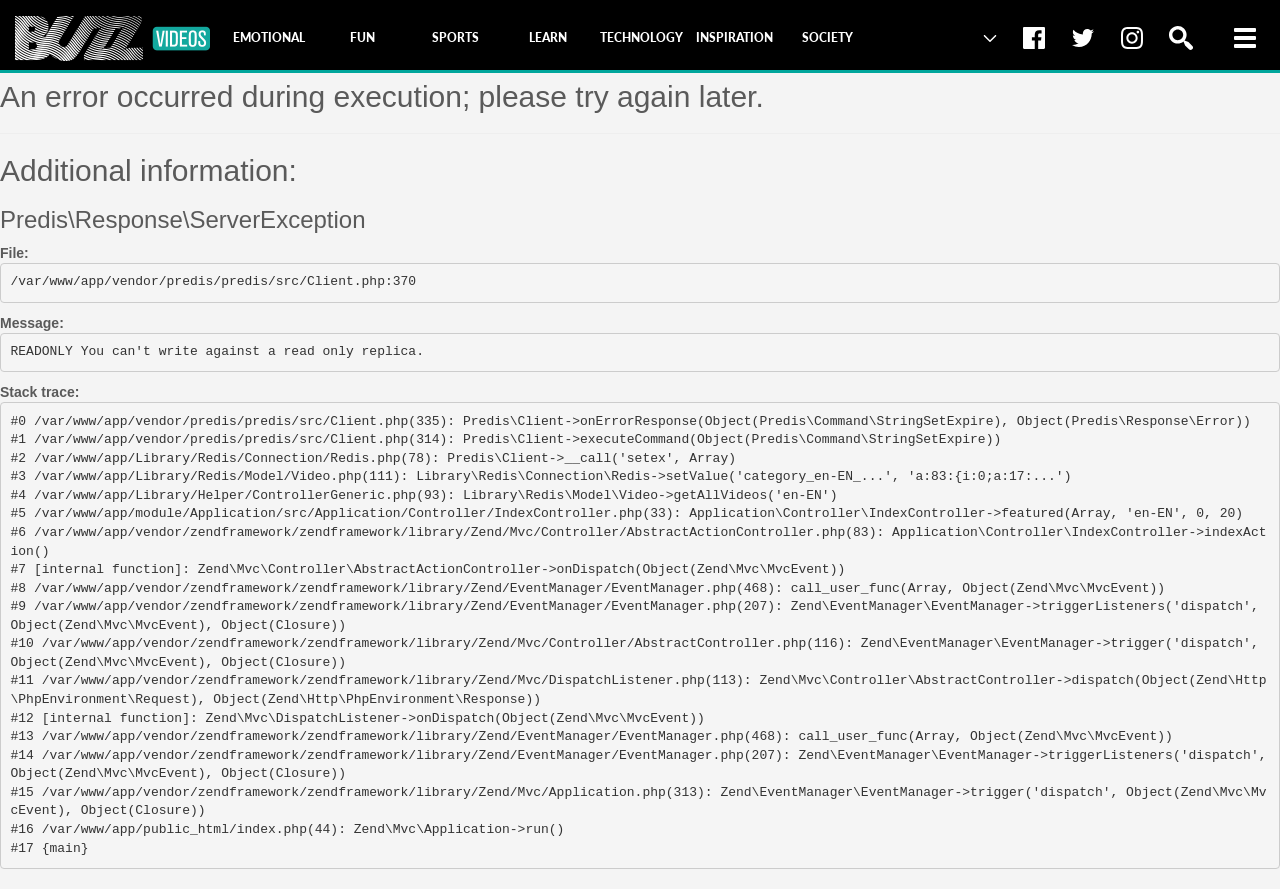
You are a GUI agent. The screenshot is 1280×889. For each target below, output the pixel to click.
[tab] (269, 38)
